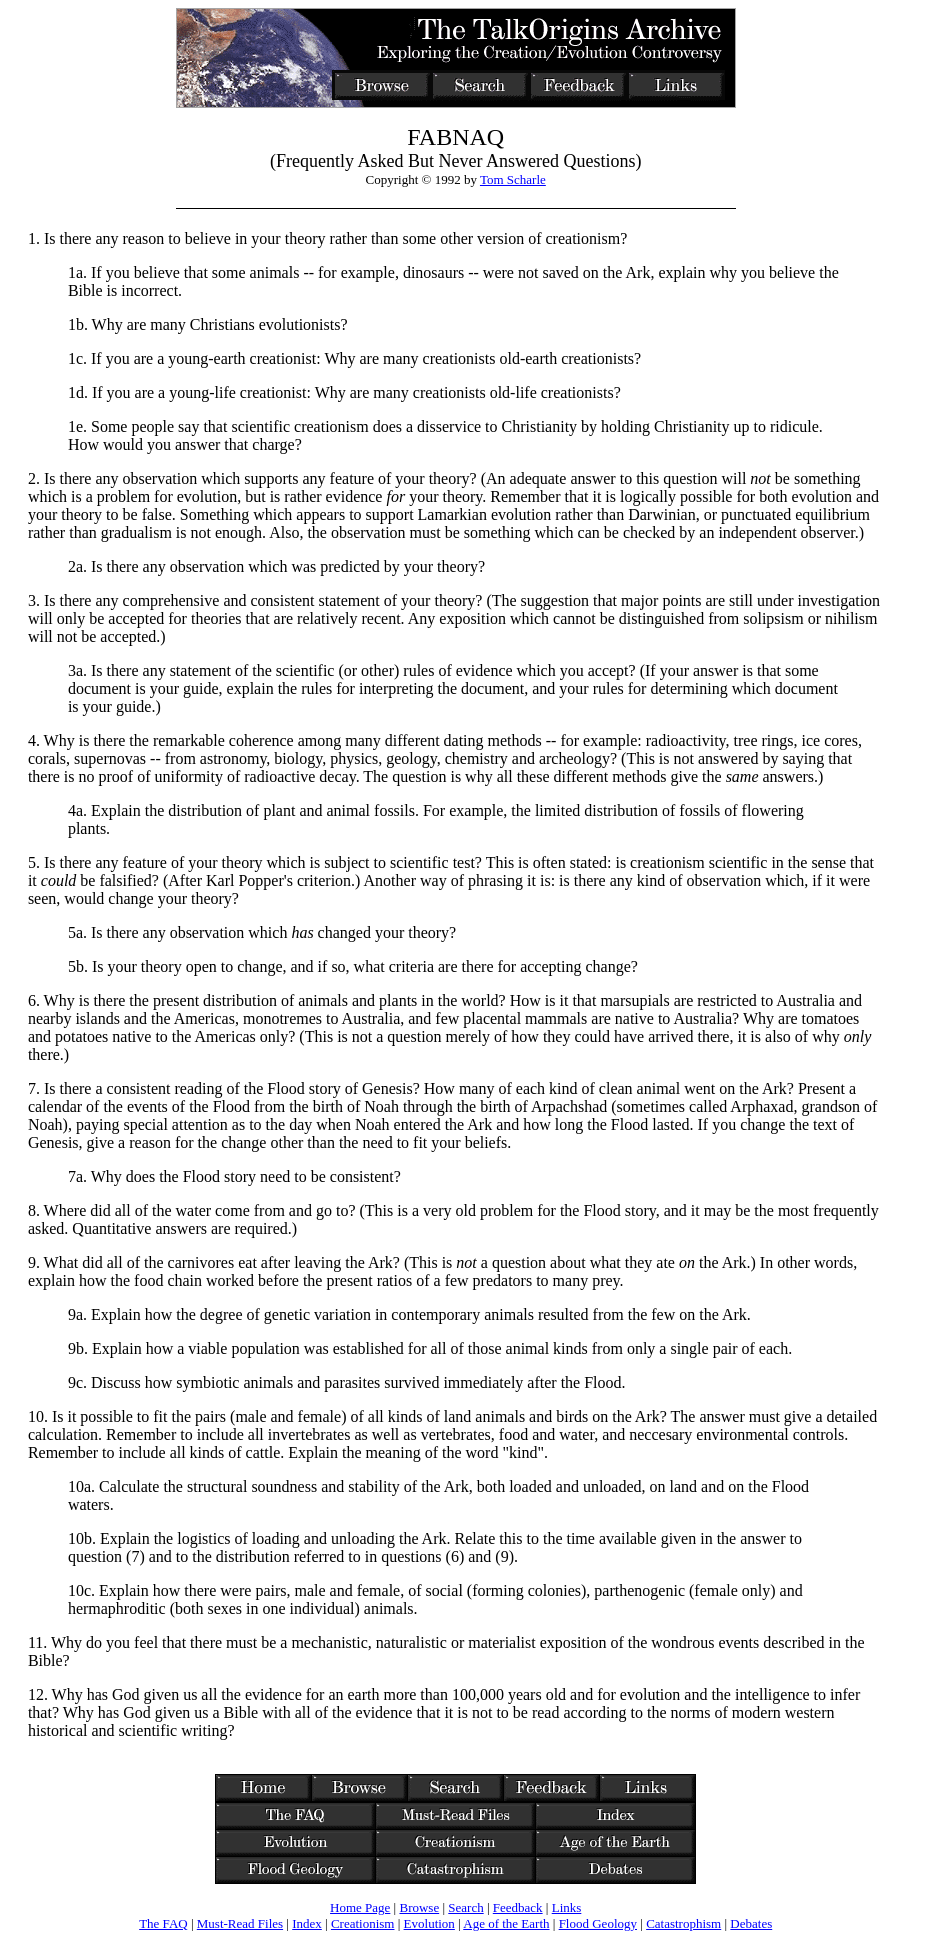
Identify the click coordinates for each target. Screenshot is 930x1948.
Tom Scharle (513, 179)
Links (567, 1907)
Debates (751, 1923)
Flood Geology (598, 1923)
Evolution (429, 1923)
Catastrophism (683, 1923)
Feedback (518, 1907)
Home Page (360, 1907)
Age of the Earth (506, 1923)
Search (465, 1907)
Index (307, 1923)
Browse (419, 1907)
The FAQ (163, 1923)
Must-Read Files (240, 1923)
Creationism (363, 1923)
